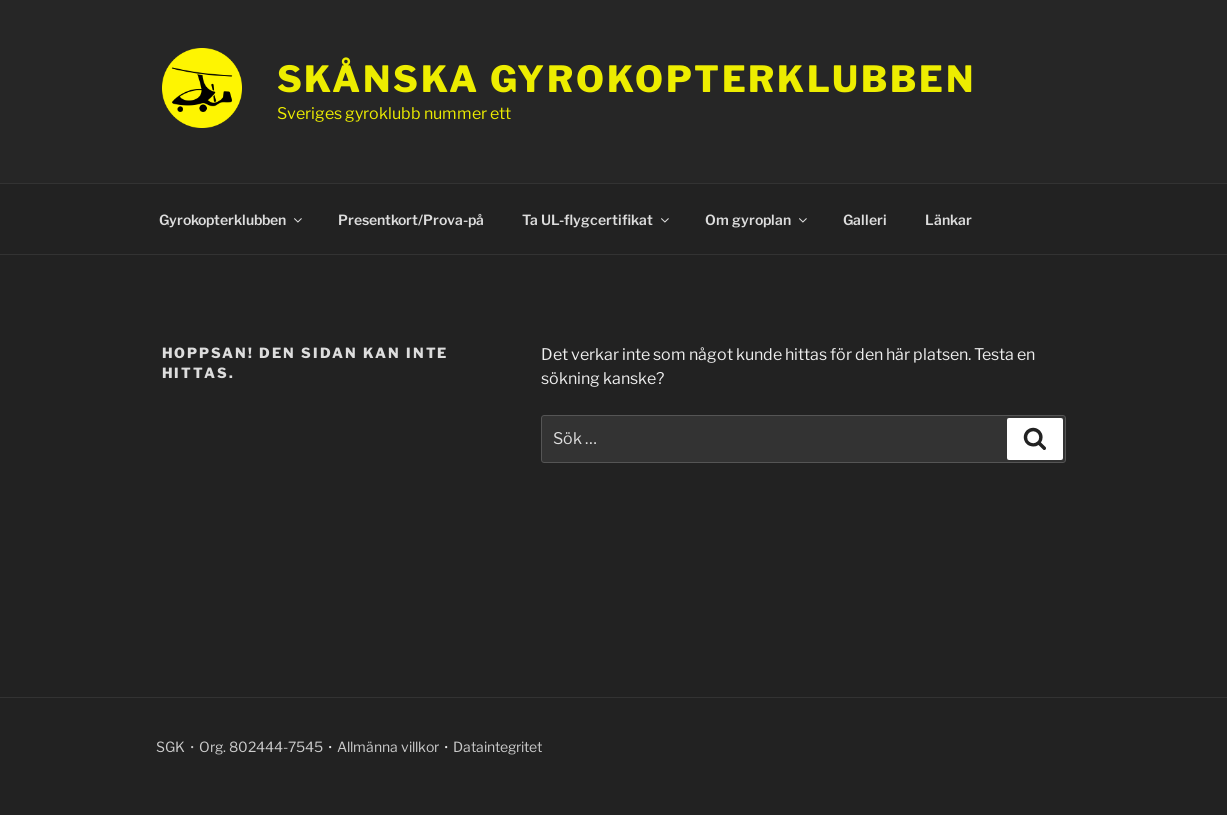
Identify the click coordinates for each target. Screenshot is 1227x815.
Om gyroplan (757, 219)
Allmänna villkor (388, 746)
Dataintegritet (497, 746)
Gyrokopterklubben (232, 219)
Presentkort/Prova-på (411, 219)
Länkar (948, 219)
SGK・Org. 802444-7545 (239, 746)
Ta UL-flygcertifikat (597, 219)
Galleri (865, 219)
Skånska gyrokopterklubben (626, 79)
